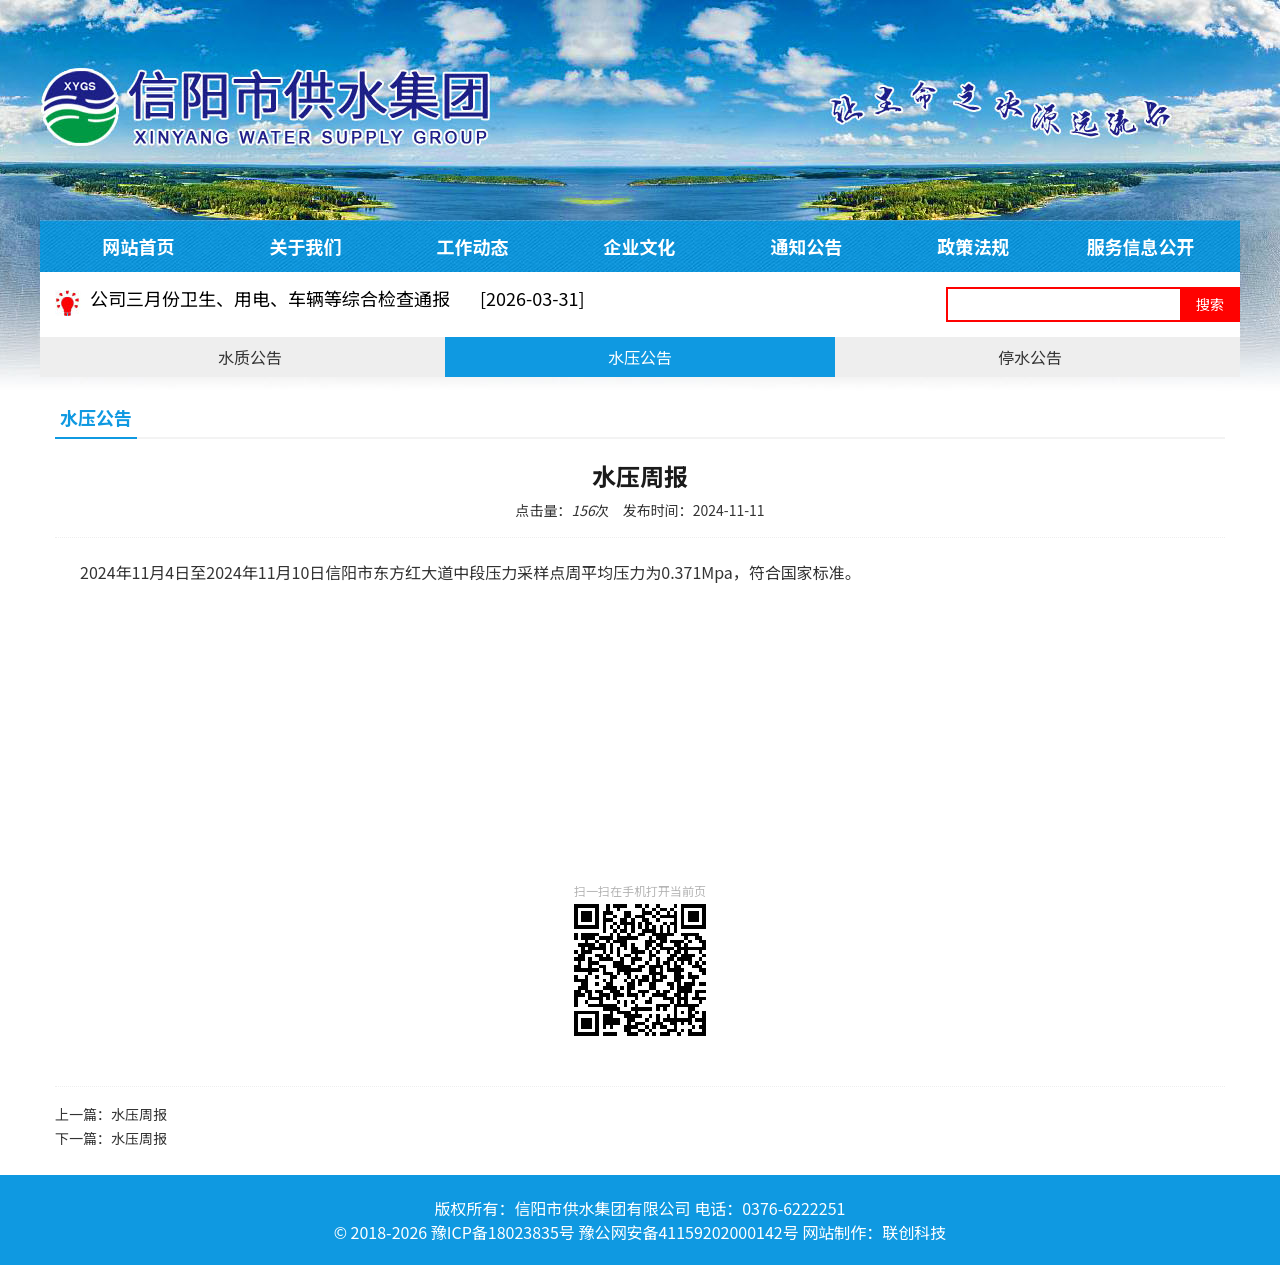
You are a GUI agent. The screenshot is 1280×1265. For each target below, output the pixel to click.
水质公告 (250, 357)
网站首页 (139, 246)
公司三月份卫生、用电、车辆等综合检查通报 (337, 304)
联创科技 (914, 1232)
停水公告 (1030, 357)
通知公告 (807, 246)
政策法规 (974, 246)
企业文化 (640, 246)
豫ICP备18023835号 (503, 1232)
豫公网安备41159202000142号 (688, 1232)
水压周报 (139, 1114)
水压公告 (640, 357)
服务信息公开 (1141, 246)
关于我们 (306, 246)
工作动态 (473, 246)
